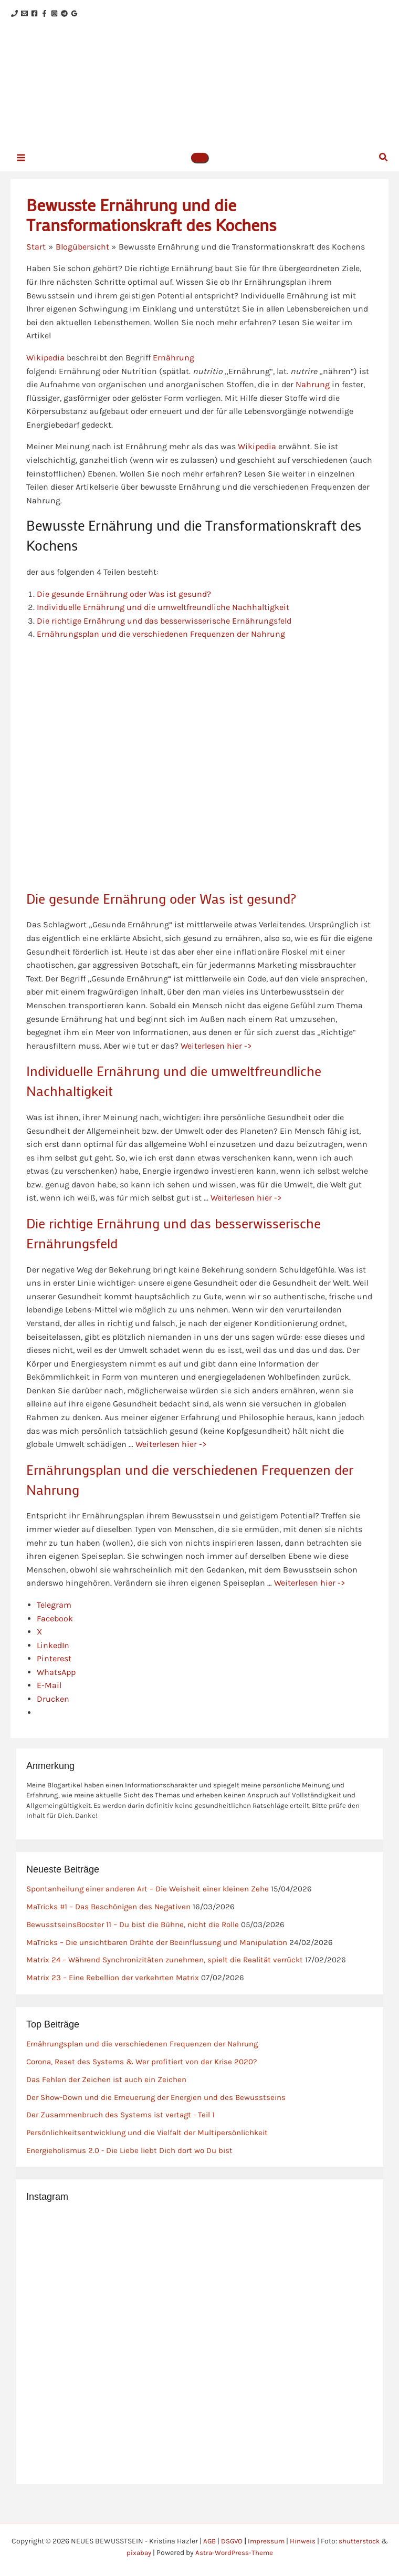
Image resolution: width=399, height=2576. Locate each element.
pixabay (137, 2552)
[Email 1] (31, 14)
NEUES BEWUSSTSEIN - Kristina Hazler (223, 88)
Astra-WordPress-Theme (235, 2552)
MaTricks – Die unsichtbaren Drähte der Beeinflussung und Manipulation (156, 1955)
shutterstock (361, 2541)
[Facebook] (47, 14)
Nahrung (313, 397)
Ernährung (173, 371)
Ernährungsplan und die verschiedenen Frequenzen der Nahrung (161, 647)
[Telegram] (96, 14)
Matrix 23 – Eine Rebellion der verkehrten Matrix (112, 1990)
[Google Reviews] (112, 14)
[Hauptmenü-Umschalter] (21, 169)
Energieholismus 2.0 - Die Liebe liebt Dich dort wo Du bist (129, 2163)
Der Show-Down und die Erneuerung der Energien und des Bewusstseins (156, 2110)
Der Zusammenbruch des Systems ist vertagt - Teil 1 (120, 2128)
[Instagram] (79, 14)
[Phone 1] (14, 14)
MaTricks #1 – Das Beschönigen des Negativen (108, 1920)
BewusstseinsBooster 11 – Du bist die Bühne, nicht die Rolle (132, 1937)
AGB (208, 2541)
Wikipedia (45, 371)
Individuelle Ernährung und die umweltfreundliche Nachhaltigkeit (164, 620)
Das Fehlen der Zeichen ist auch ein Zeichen (106, 2092)
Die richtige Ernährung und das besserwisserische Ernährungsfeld (164, 634)
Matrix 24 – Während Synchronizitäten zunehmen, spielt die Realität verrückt (164, 1973)
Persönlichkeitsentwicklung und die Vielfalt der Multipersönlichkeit (147, 2145)
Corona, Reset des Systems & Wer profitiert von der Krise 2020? (141, 2075)
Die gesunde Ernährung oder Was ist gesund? (125, 607)
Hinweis (304, 2541)
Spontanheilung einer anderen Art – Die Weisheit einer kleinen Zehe (147, 1902)
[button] (199, 169)
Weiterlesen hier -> (217, 1059)
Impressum (267, 2541)
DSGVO (231, 2541)
